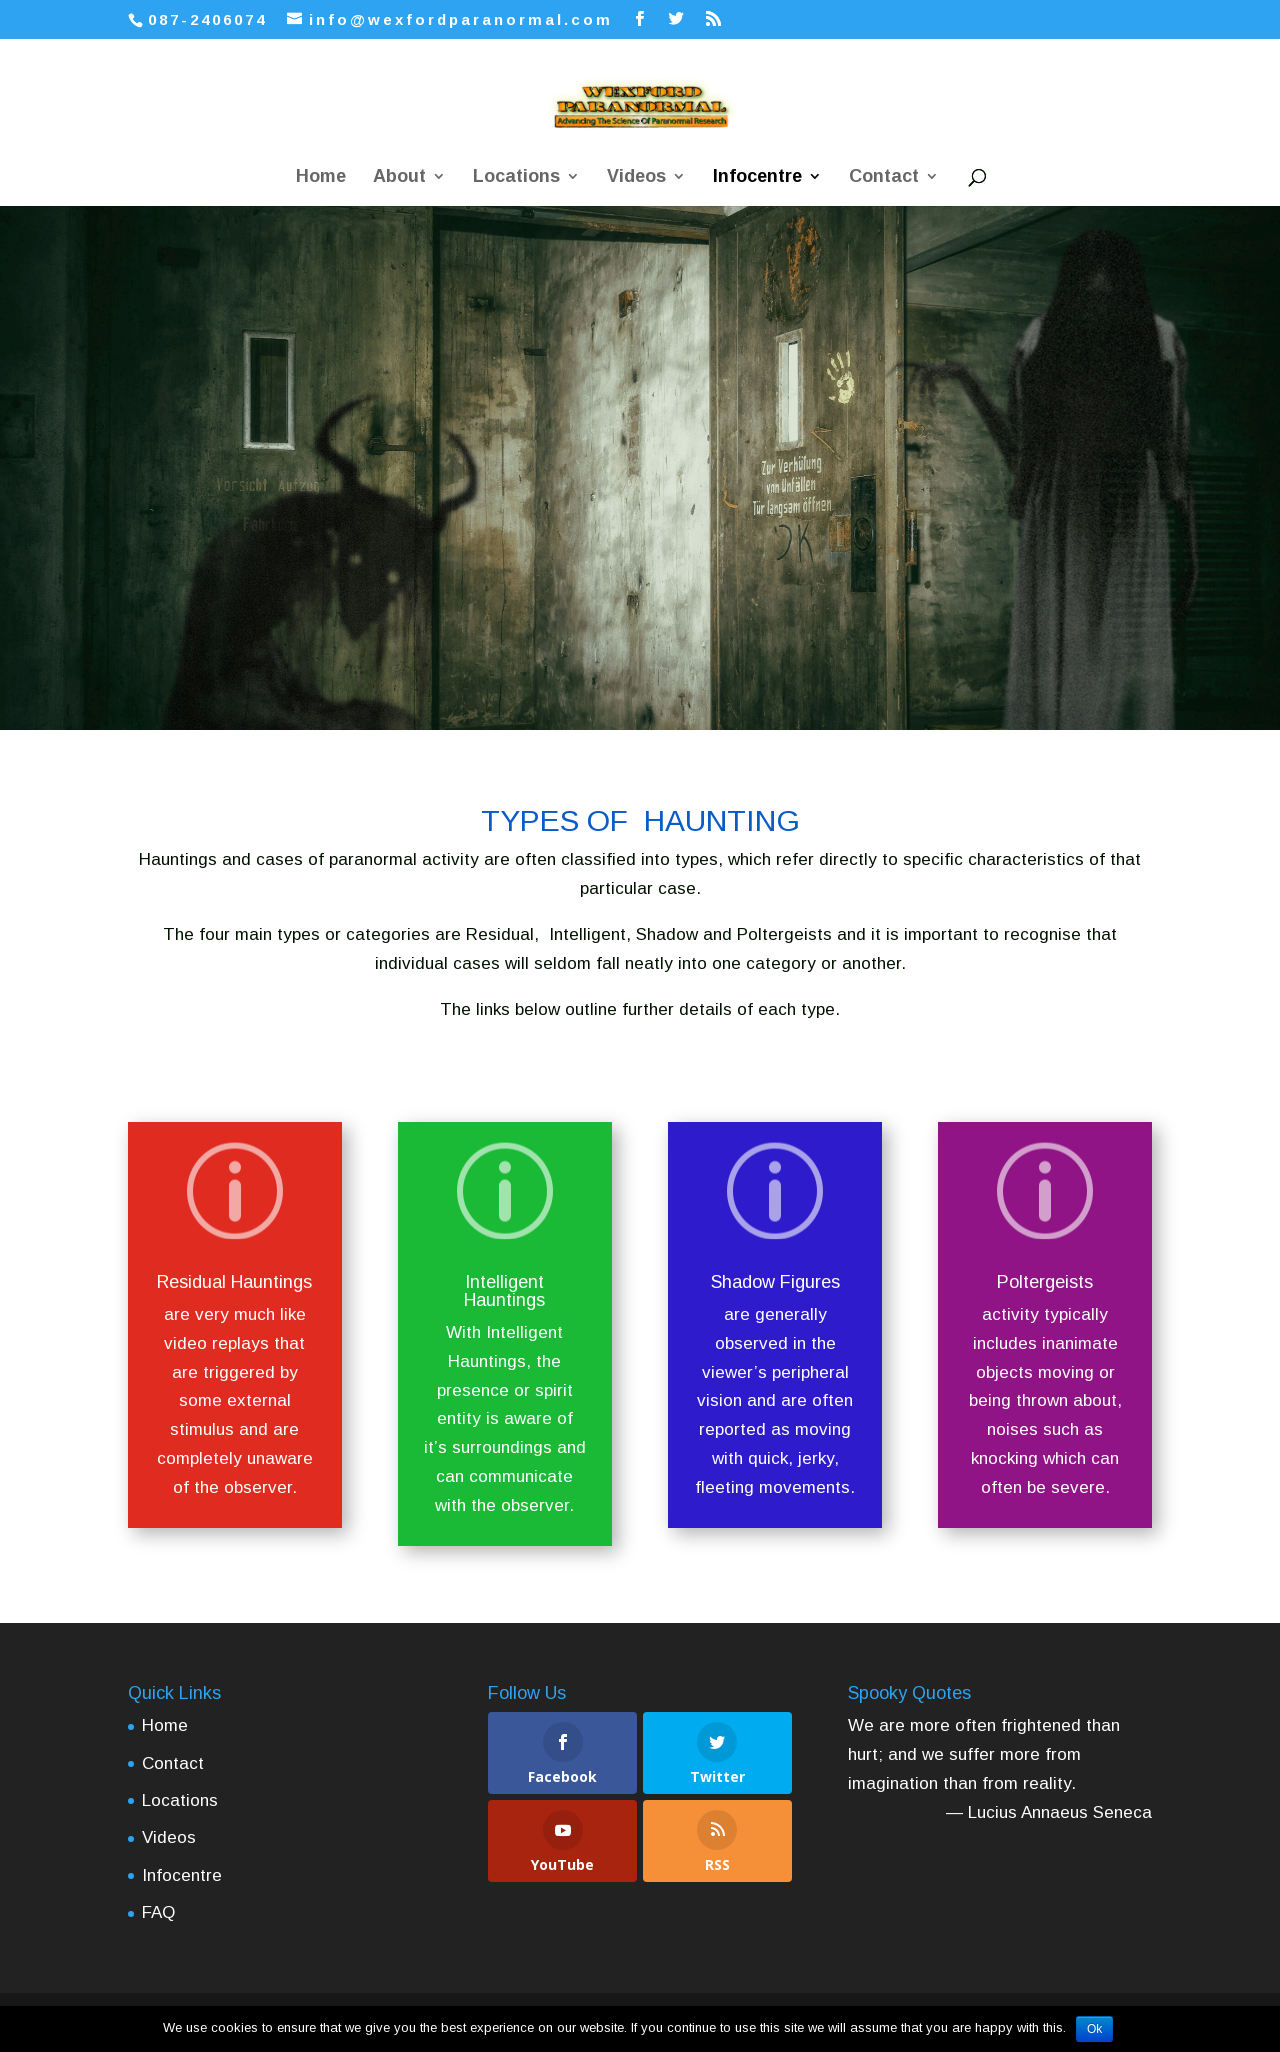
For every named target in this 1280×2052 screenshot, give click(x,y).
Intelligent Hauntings (504, 1291)
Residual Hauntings (234, 1282)
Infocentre (757, 177)
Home (321, 177)
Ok (1094, 2029)
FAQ (158, 1912)
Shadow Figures (775, 1282)
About (399, 177)
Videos (636, 177)
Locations (516, 177)
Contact (884, 177)
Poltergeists (1045, 1282)
